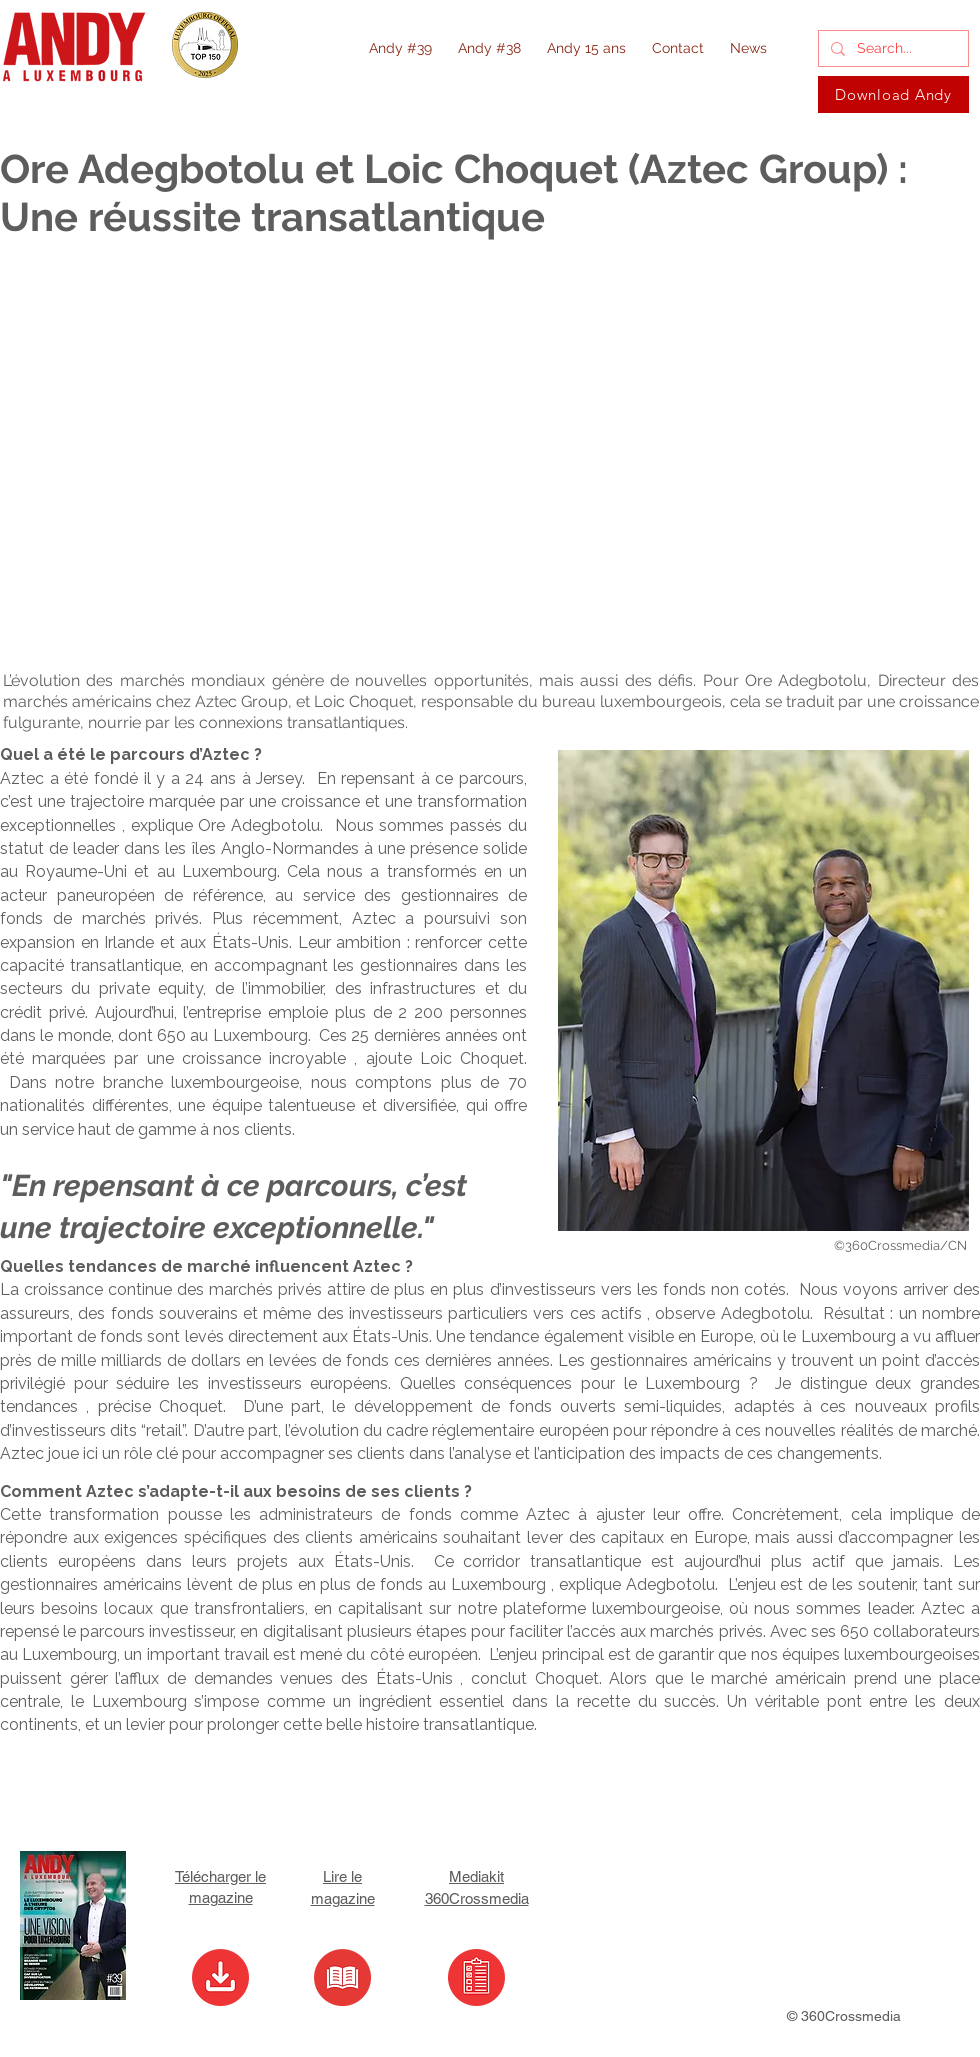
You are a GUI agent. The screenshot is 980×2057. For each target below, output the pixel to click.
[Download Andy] (893, 94)
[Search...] (891, 49)
